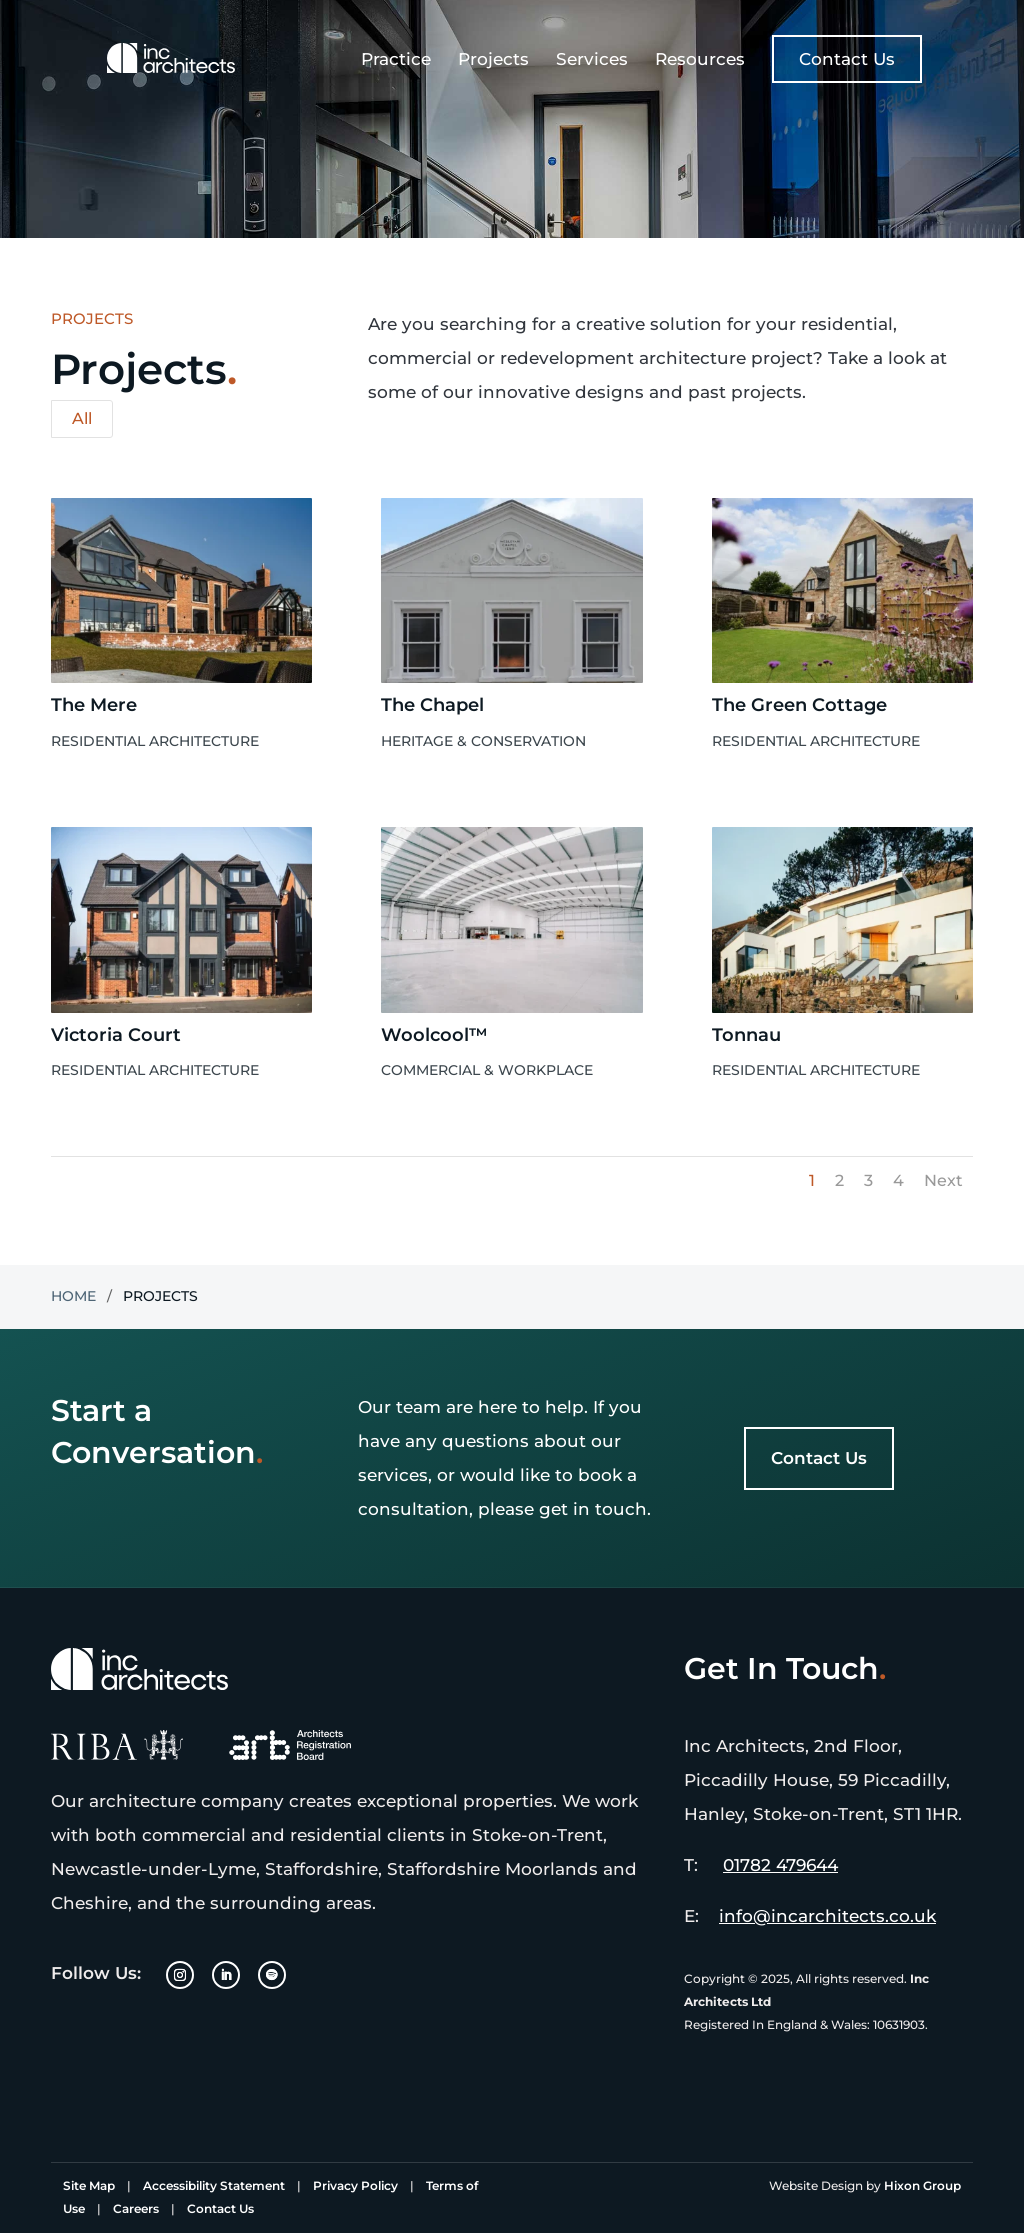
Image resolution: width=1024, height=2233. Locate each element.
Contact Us (847, 59)
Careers (136, 2208)
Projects (493, 60)
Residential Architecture (155, 741)
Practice (396, 60)
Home (73, 1296)
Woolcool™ (434, 1035)
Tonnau (746, 1035)
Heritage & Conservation (483, 741)
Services (592, 60)
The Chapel (432, 705)
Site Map (89, 2185)
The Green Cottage (799, 705)
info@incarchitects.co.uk (827, 1916)
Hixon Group (922, 2185)
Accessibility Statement (214, 2185)
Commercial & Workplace (487, 1070)
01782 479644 (780, 1865)
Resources (700, 60)
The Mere (94, 705)
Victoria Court (116, 1035)
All (82, 418)
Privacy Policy (355, 2185)
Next (943, 1180)
